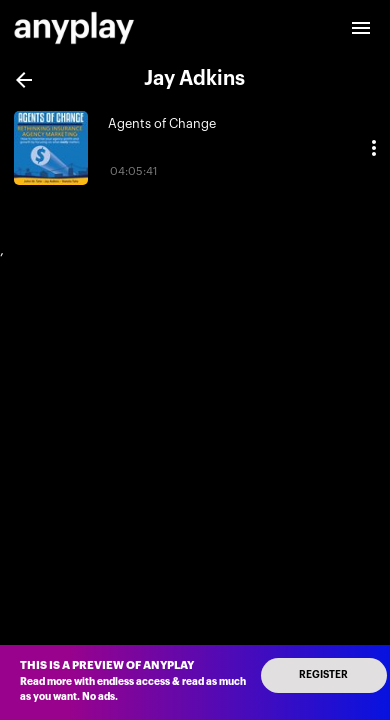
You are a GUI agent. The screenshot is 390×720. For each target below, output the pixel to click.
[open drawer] (361, 28)
